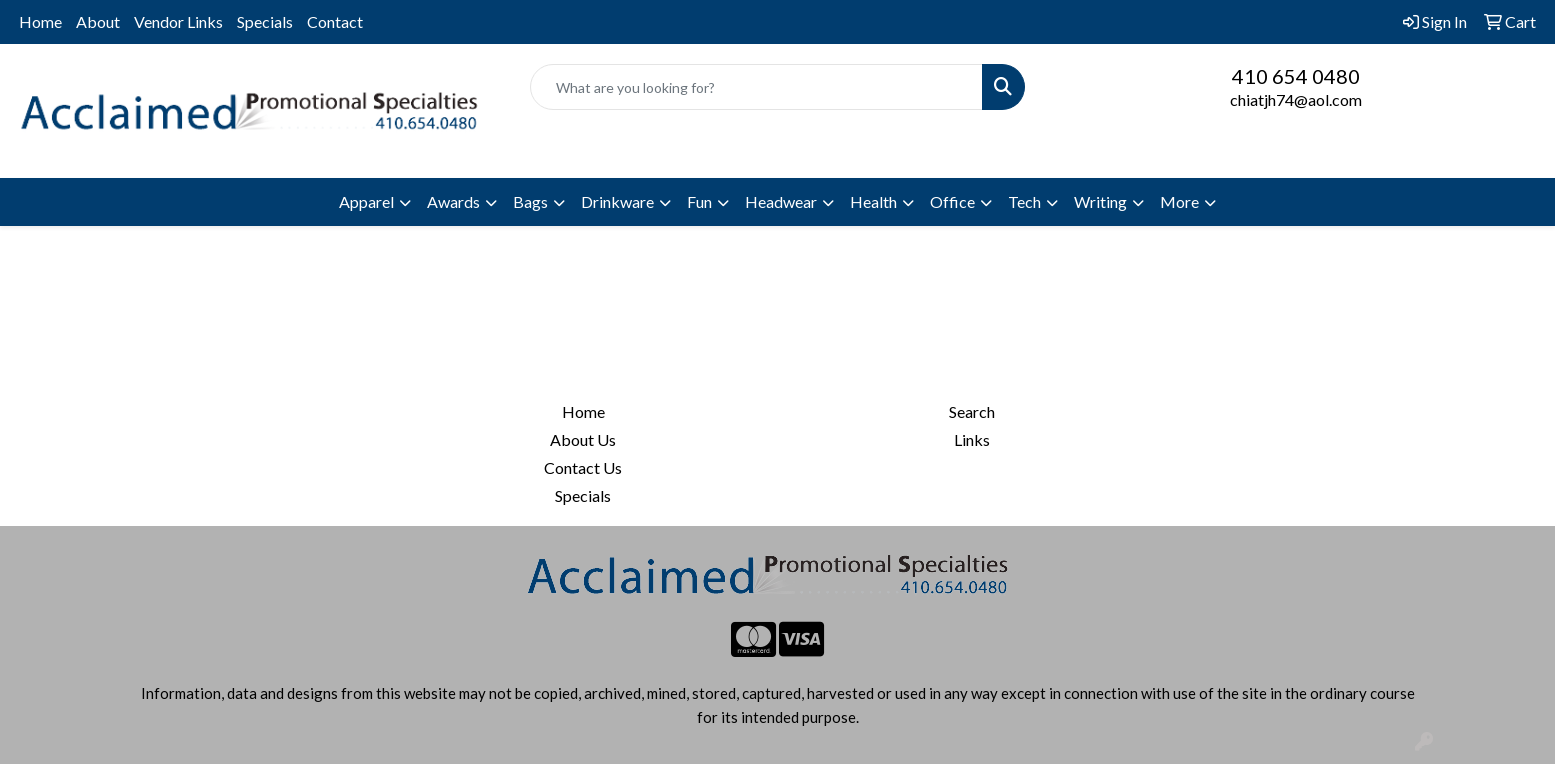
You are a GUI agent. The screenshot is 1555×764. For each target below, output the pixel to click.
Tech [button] (1024, 201)
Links (972, 439)
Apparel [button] (366, 201)
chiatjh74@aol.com (1296, 99)
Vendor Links (178, 21)
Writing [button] (1100, 201)
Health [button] (873, 201)
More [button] (1179, 201)
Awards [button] (453, 201)
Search (972, 411)
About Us (583, 439)
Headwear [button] (781, 201)
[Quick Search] (756, 87)
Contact (335, 21)
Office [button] (952, 201)
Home (40, 21)
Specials (265, 21)
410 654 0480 (1296, 76)
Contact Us (583, 467)
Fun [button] (699, 201)
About (98, 21)
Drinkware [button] (617, 201)
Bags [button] (530, 201)
